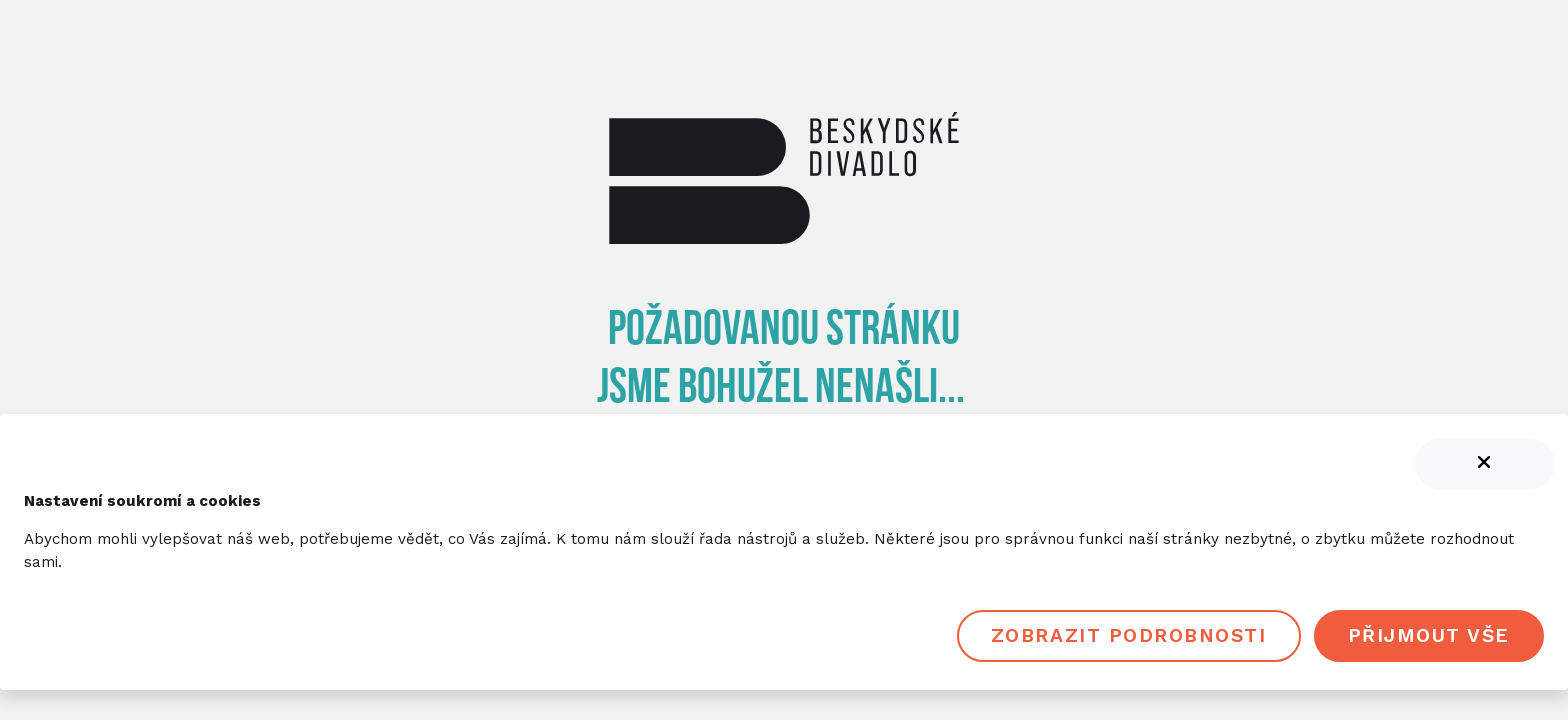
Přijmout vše (1429, 635)
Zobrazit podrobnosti (1129, 635)
